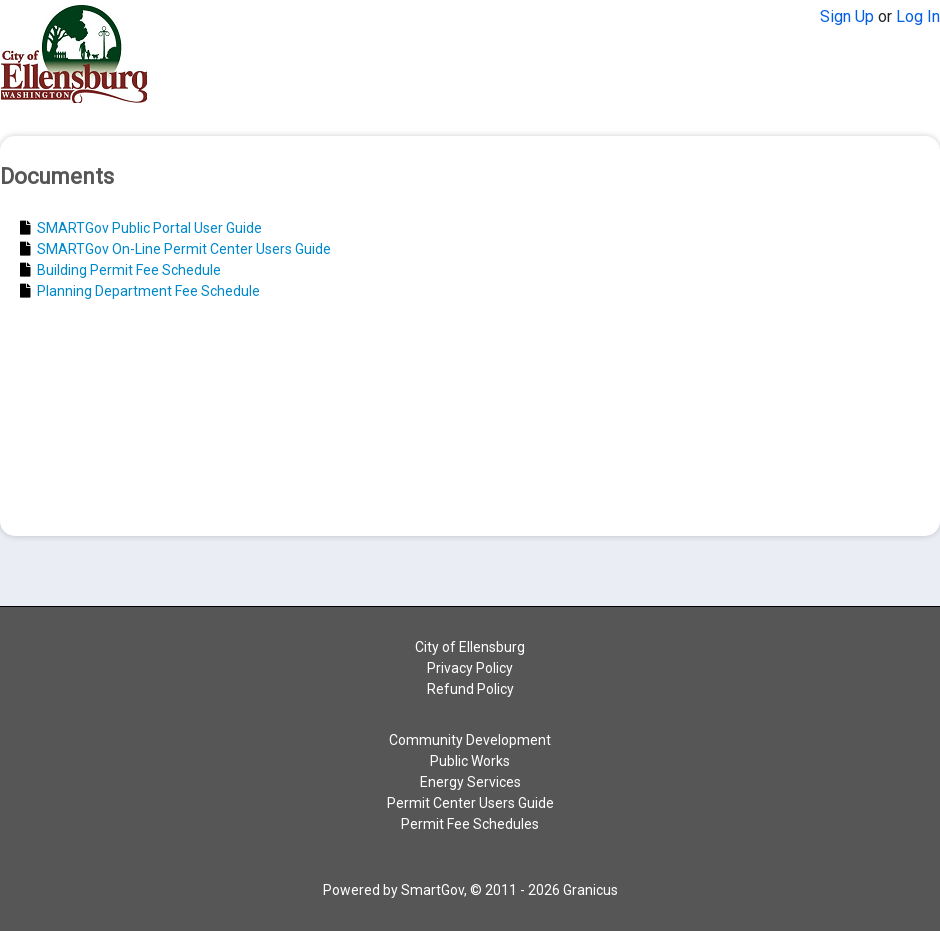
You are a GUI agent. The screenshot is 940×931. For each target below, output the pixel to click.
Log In (918, 16)
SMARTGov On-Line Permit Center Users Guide (175, 249)
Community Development (470, 740)
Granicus (590, 890)
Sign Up (847, 16)
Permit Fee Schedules (470, 824)
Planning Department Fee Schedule (140, 291)
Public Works (470, 761)
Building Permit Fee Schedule (120, 270)
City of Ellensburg (470, 647)
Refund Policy (470, 689)
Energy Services (470, 782)
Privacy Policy (470, 668)
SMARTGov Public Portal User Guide (141, 228)
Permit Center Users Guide (470, 803)
